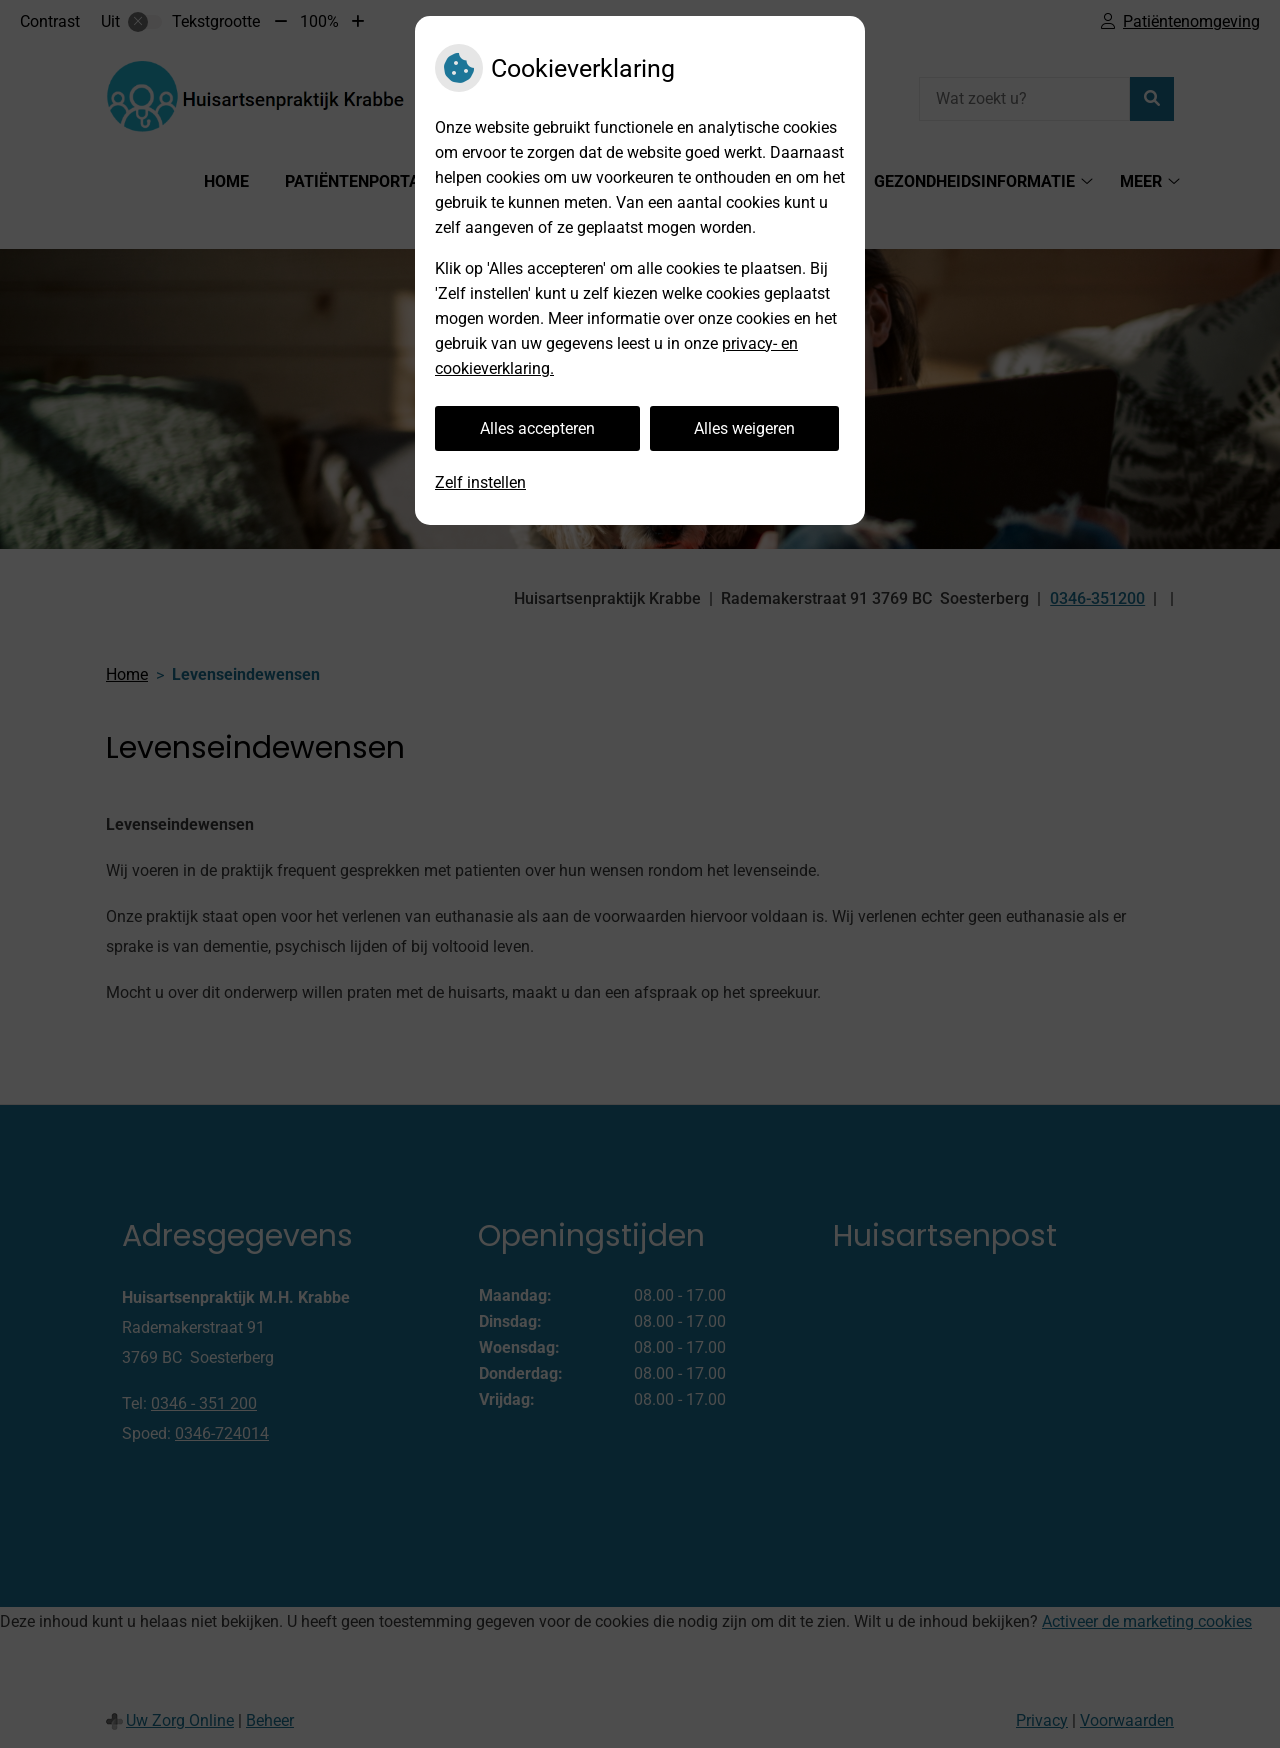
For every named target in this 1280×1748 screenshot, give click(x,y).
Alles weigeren (744, 428)
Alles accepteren (537, 428)
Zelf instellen (480, 482)
